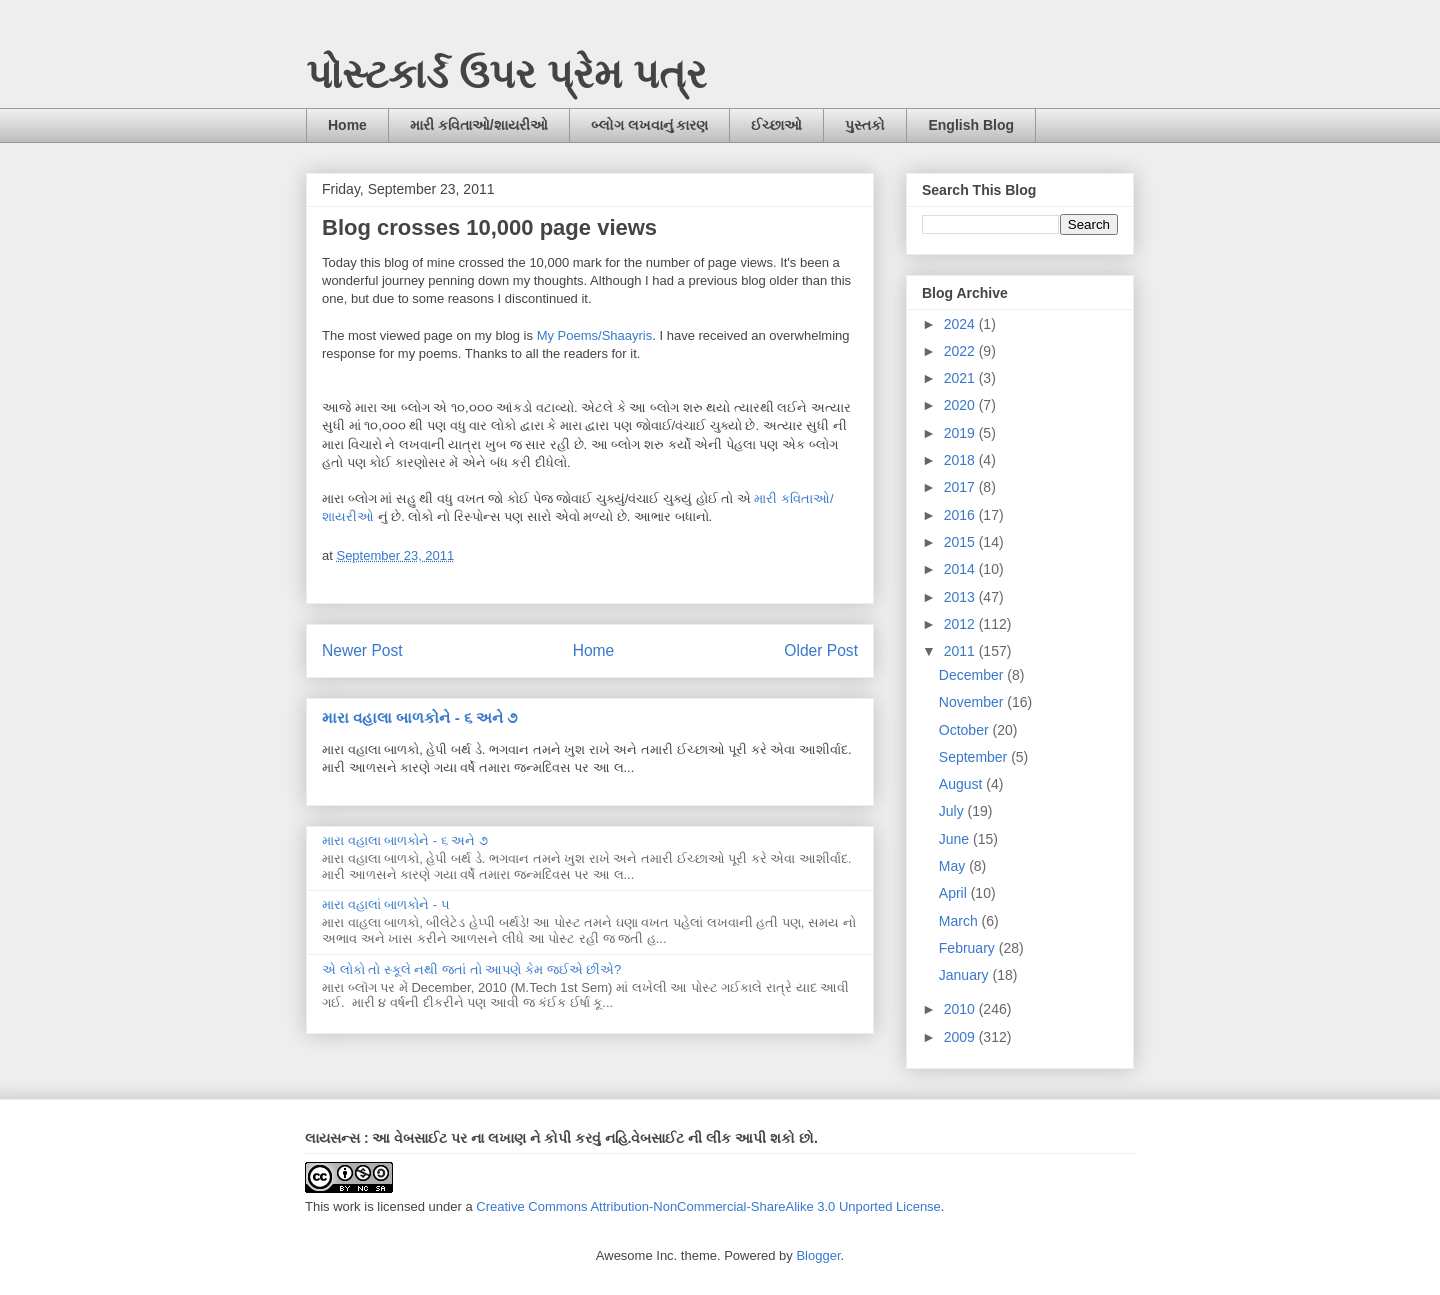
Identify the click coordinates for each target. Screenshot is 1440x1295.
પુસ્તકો (865, 125)
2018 (961, 460)
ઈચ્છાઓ (776, 125)
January (966, 975)
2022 (961, 351)
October (966, 730)
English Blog (971, 125)
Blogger (818, 1255)
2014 (961, 569)
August (962, 784)
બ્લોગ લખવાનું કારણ (650, 125)
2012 (961, 624)
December (973, 675)
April (955, 893)
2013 (961, 597)
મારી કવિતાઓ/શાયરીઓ (479, 125)
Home (347, 125)
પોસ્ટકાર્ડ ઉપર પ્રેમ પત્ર (506, 74)
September (975, 757)
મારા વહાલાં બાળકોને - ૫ (386, 904)
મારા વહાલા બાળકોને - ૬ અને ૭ (419, 717)
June (956, 839)
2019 (961, 433)
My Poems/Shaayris (595, 335)
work (346, 1206)
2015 (961, 542)
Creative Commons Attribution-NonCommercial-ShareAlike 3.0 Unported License (708, 1206)
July (953, 811)
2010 (961, 1009)
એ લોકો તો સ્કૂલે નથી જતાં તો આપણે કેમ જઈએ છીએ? (471, 969)
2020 (961, 405)
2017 (961, 487)
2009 (961, 1037)
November (973, 702)
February (969, 948)
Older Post (821, 650)
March (960, 921)
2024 (961, 324)
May (954, 866)
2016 (961, 515)
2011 (961, 651)
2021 (961, 378)
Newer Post (362, 650)
